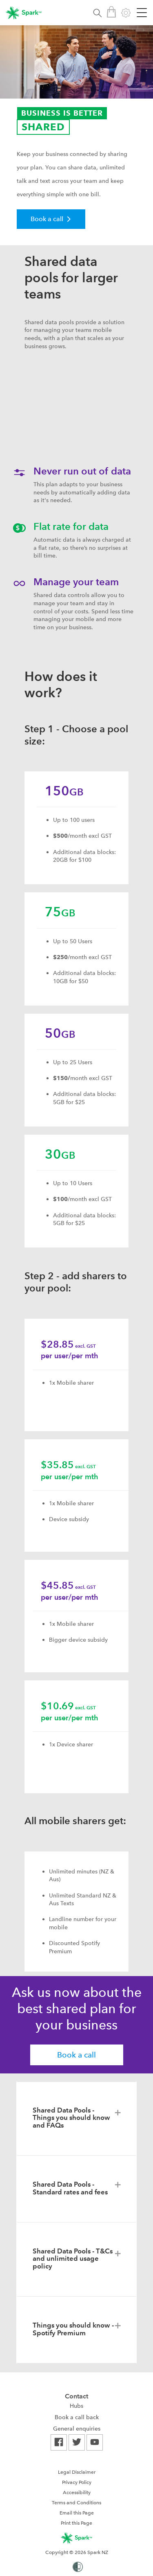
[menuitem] (77, 2405)
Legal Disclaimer (76, 2472)
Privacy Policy (76, 2482)
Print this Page (76, 2523)
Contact (76, 2396)
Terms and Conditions (76, 2503)
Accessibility (77, 2492)
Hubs (76, 2405)
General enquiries (76, 2428)
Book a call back (77, 2417)
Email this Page (77, 2513)
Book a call (76, 2055)
